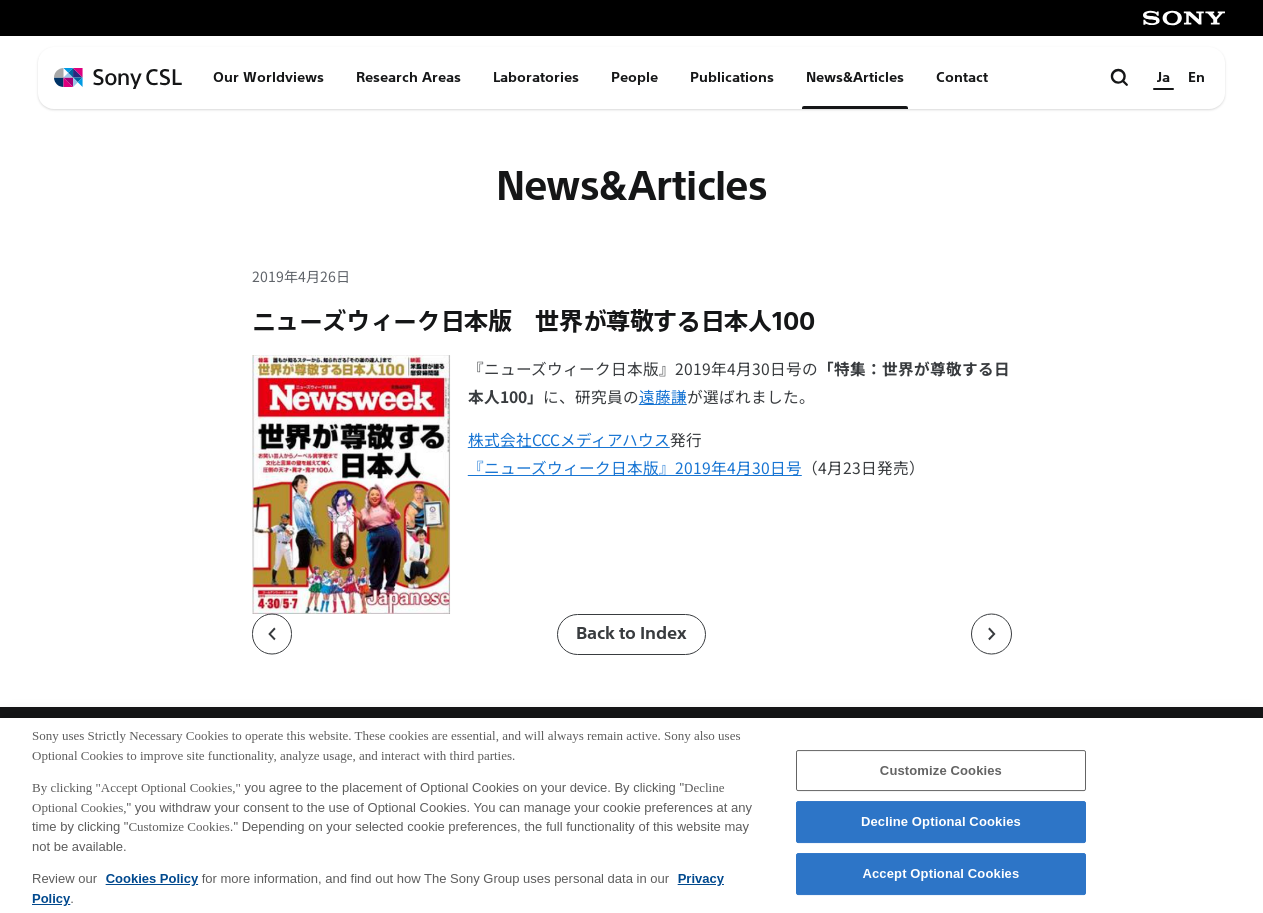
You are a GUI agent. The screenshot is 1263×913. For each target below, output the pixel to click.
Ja (1163, 77)
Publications (732, 77)
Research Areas (408, 77)
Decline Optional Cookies (941, 829)
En (1196, 77)
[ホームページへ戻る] (118, 78)
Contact (962, 77)
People (634, 77)
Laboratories (536, 77)
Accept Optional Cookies (940, 880)
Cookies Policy (152, 885)
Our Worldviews (268, 77)
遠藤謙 (663, 396)
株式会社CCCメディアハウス (569, 439)
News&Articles (855, 77)
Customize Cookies (941, 777)
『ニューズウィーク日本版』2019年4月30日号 (635, 467)
